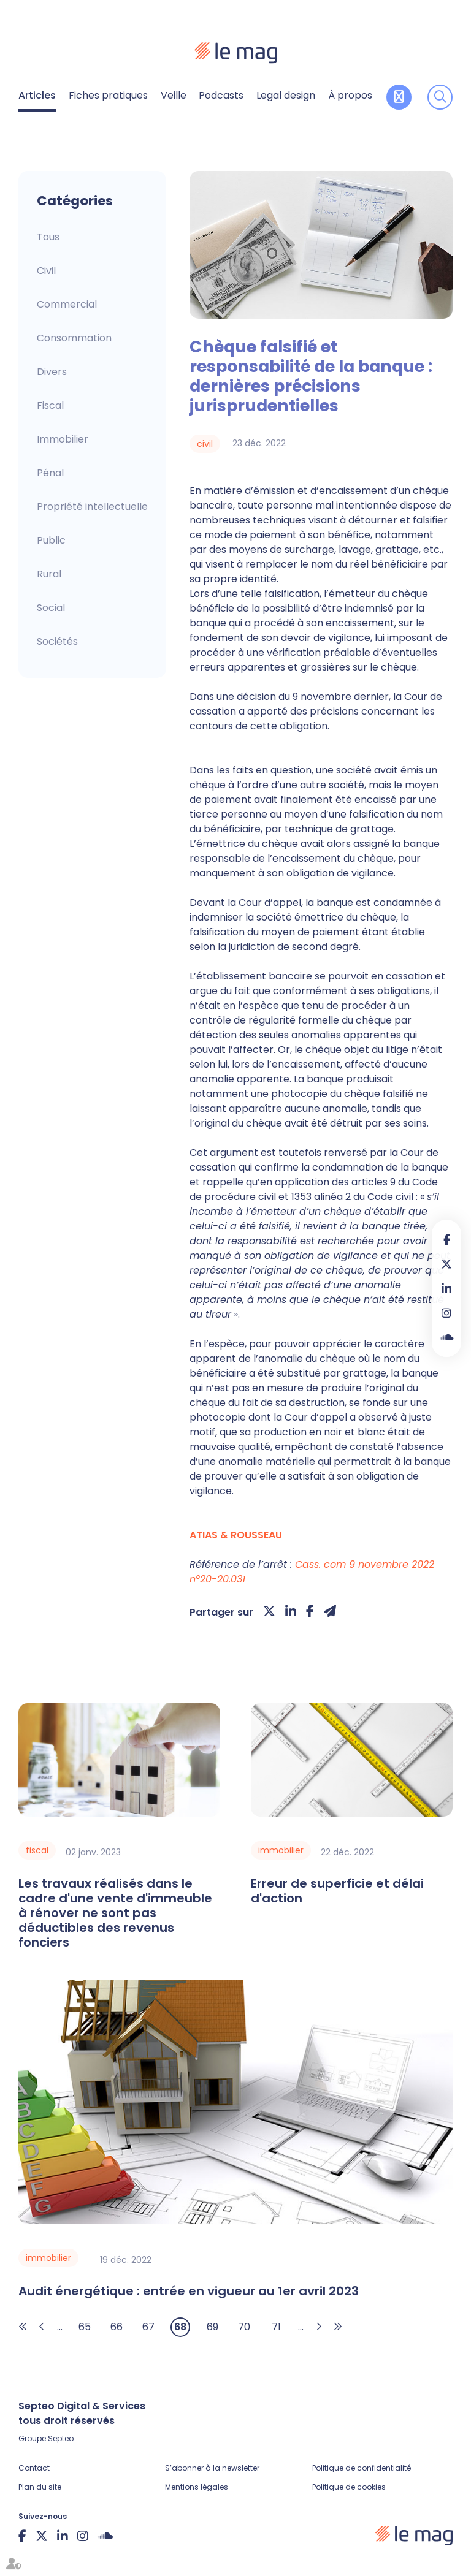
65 (84, 2327)
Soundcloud (446, 1337)
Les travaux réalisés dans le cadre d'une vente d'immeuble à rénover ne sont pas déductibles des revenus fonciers (115, 1913)
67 (148, 2327)
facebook (446, 1239)
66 (116, 2327)
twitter (446, 1264)
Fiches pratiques (108, 95)
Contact (34, 2468)
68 (180, 2327)
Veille (173, 95)
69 (212, 2327)
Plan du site (39, 2487)
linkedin (446, 1288)
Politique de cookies (349, 2487)
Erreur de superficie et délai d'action (337, 1890)
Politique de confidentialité (361, 2468)
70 (244, 2327)
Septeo (61, 2438)
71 (276, 2327)
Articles (37, 95)
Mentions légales (196, 2487)
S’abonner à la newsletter (212, 2468)
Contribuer (399, 97)
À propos (350, 95)
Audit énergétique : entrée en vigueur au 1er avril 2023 (188, 2291)
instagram (446, 1313)
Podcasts (221, 95)
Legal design (285, 95)
